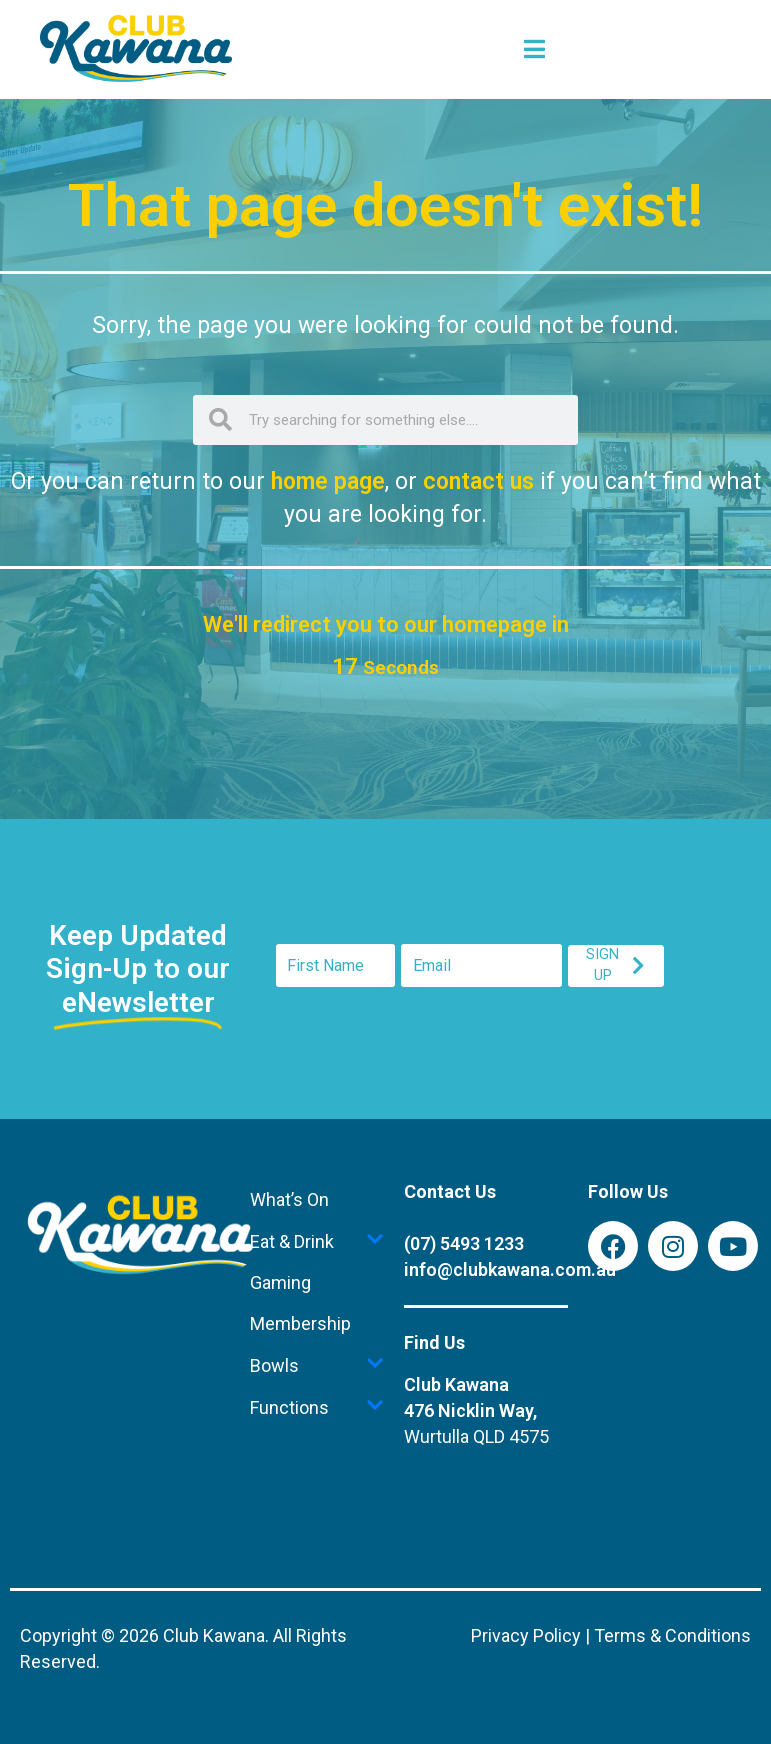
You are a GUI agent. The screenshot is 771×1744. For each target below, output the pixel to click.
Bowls (317, 1365)
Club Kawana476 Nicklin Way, (476, 1410)
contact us (478, 481)
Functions (317, 1407)
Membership (300, 1323)
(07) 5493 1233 (464, 1243)
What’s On (289, 1199)
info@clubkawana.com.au (510, 1269)
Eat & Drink (317, 1241)
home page (328, 481)
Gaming (280, 1282)
